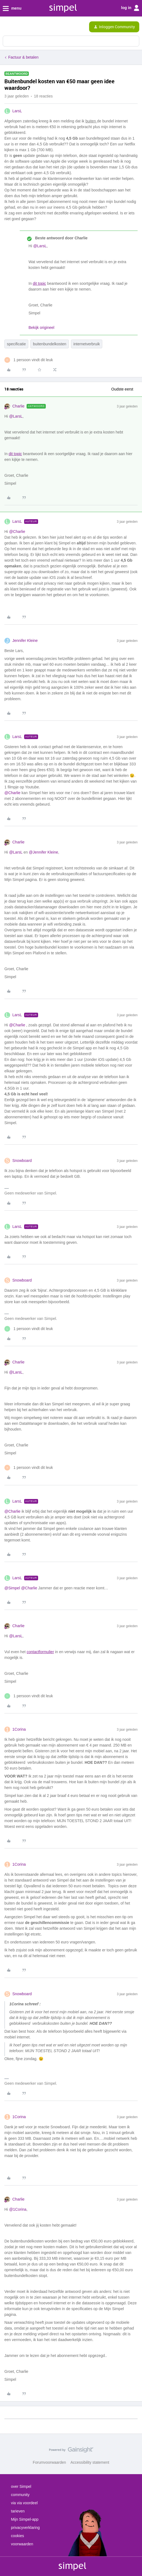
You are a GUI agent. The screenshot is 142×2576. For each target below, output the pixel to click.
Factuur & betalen (23, 57)
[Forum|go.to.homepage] (28, 26)
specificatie (16, 344)
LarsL (17, 111)
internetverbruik (86, 344)
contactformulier (40, 1652)
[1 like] (28, 360)
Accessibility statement (89, 2462)
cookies (17, 2536)
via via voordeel (24, 2503)
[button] (6, 28)
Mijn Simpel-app (24, 2519)
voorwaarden (22, 2544)
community (20, 2494)
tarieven (18, 2511)
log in (130, 8)
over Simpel (21, 2486)
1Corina (19, 1729)
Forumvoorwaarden (49, 2462)
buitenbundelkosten (49, 344)
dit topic (39, 283)
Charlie (18, 406)
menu (12, 8)
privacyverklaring (25, 2527)
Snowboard (22, 1160)
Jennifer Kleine (25, 640)
